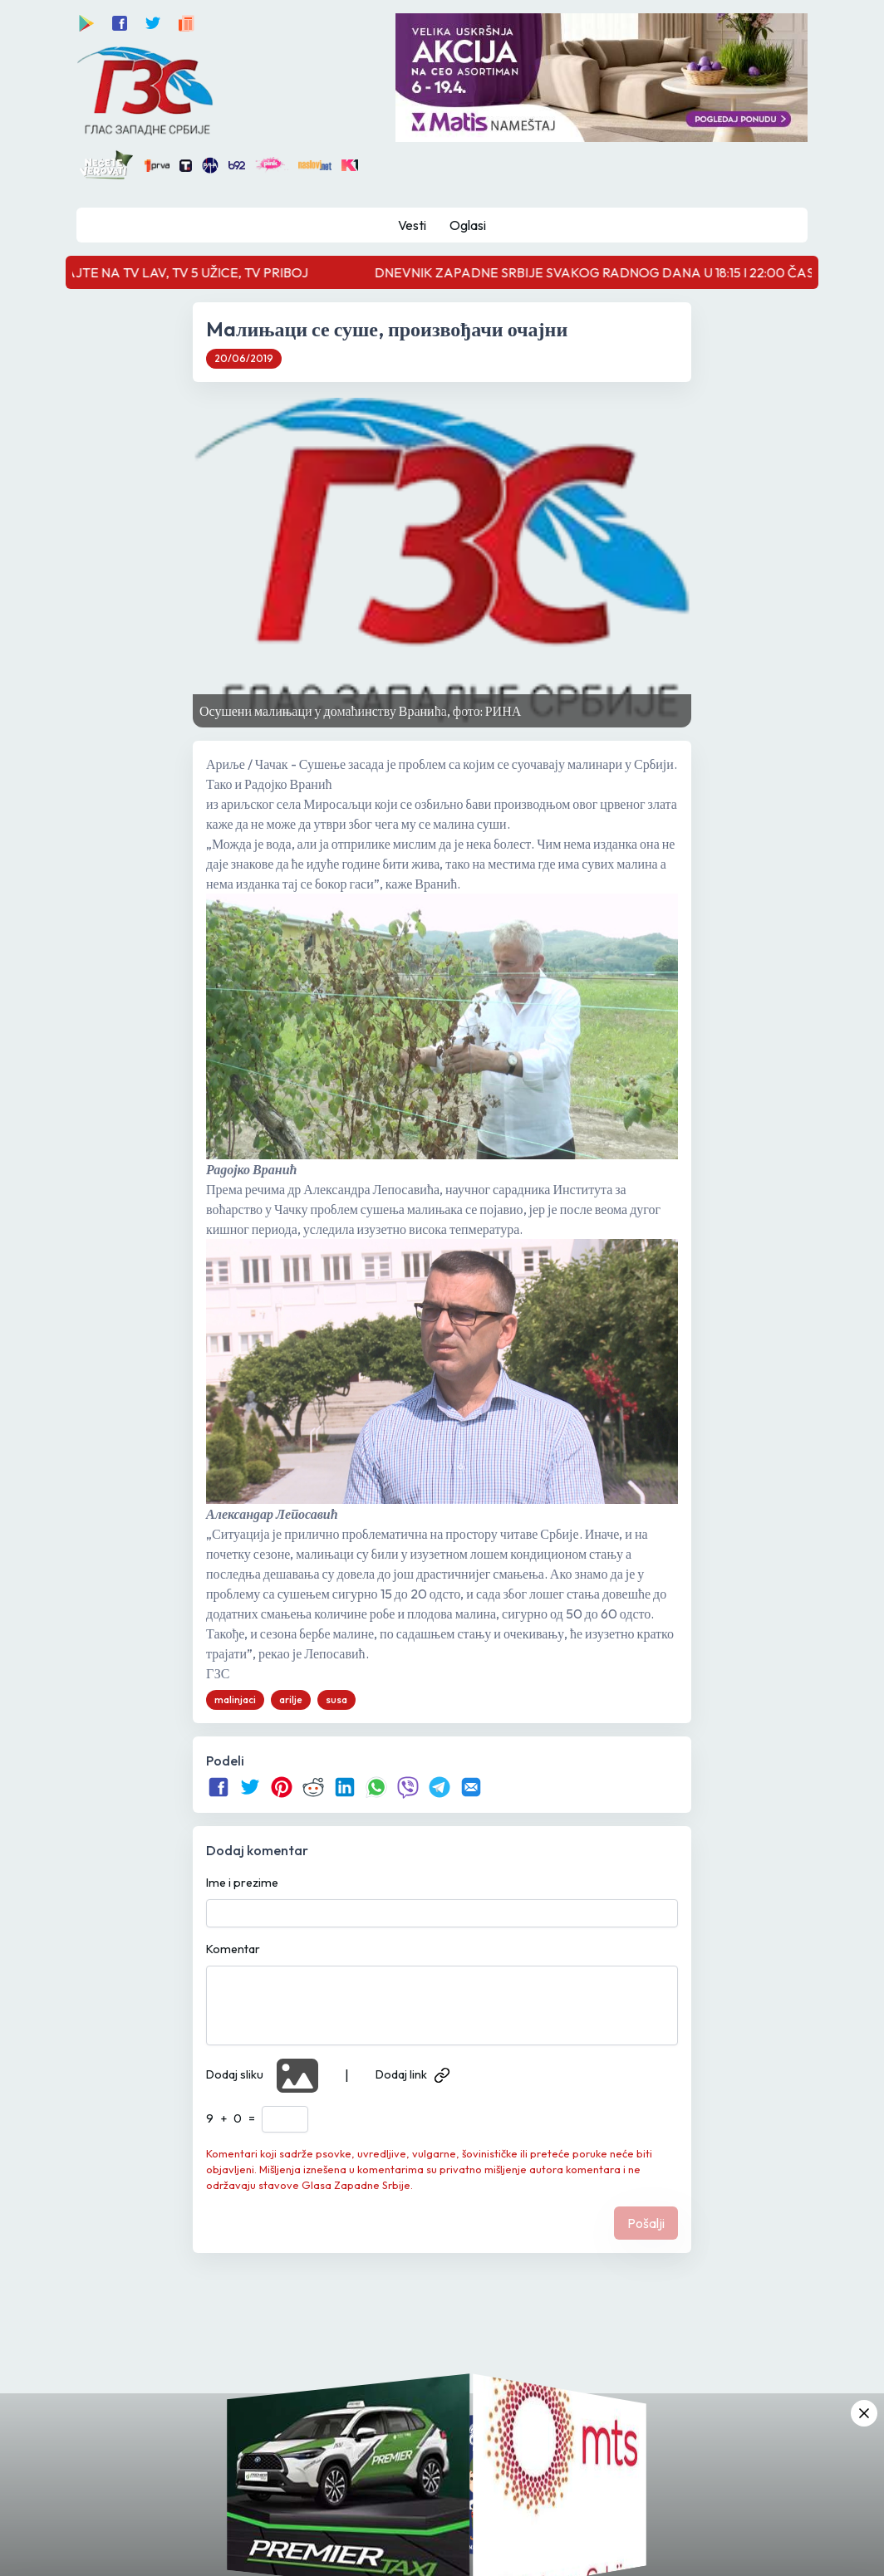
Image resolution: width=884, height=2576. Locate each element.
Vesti (412, 225)
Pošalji (646, 2223)
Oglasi (467, 225)
